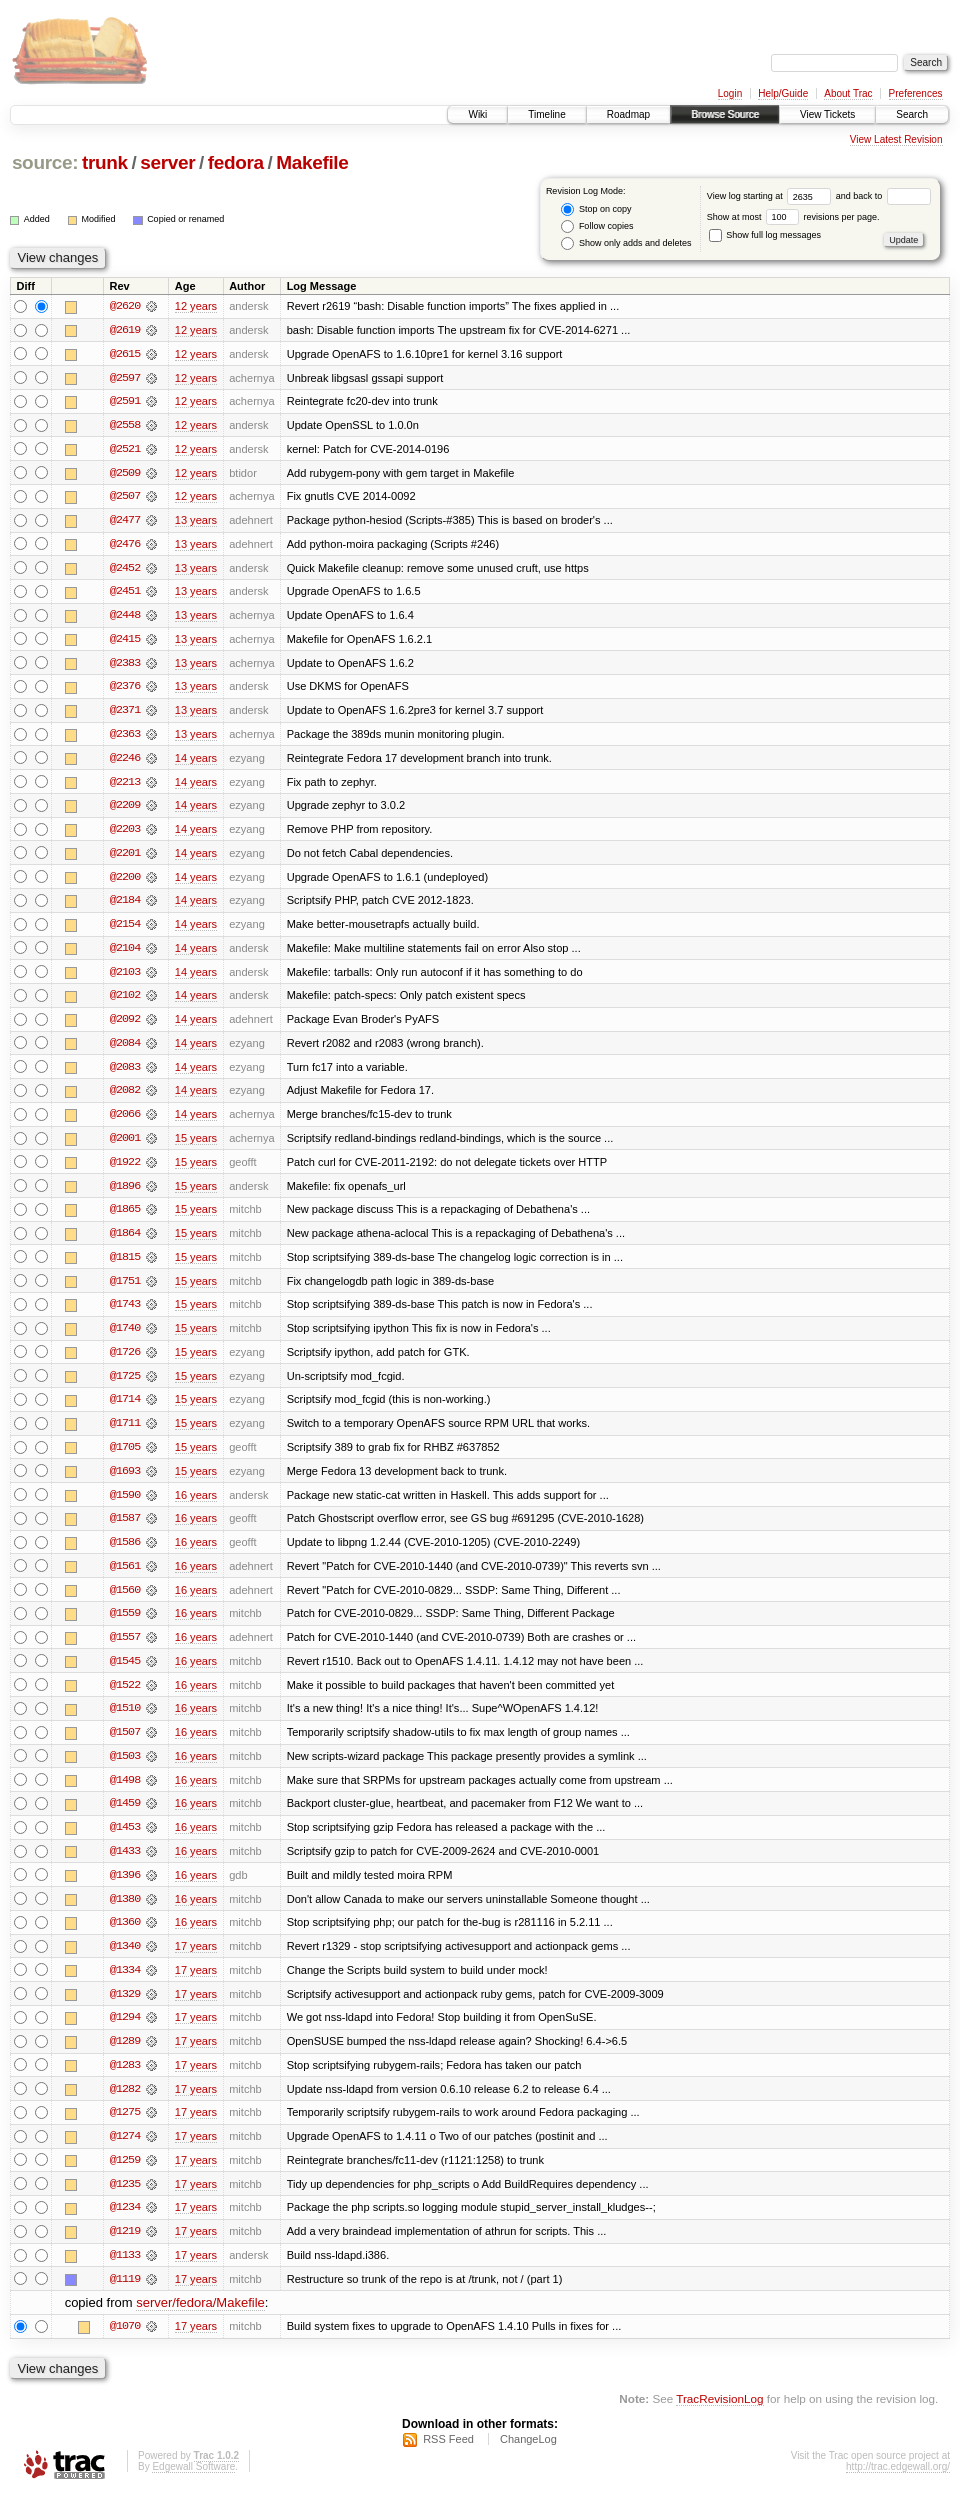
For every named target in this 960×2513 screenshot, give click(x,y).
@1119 (125, 2298)
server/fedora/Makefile (200, 2322)
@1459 (125, 1818)
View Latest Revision (896, 139)
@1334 (125, 1986)
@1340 (125, 1962)
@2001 (125, 1146)
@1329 (125, 2010)
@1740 (125, 1338)
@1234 (125, 2226)
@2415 (125, 642)
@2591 (125, 402)
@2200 (125, 882)
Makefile (312, 162)
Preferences (916, 93)
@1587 (125, 1530)
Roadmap (628, 114)
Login (730, 93)
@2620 (125, 306)
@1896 (125, 1194)
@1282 (125, 2106)
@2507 (125, 498)
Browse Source (725, 114)
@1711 (125, 1434)
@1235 (125, 2202)
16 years (196, 1506)
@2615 (125, 354)
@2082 (125, 1098)
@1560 (125, 1602)
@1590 (125, 1506)
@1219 (125, 2250)
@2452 (125, 570)
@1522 (125, 1698)
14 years (196, 762)
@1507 (125, 1746)
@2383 (125, 666)
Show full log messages (765, 235)
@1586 (125, 1554)
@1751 (125, 1290)
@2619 (125, 330)
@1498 (125, 1794)
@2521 (125, 450)
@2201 (125, 858)
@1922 (125, 1170)
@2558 (125, 426)
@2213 (125, 786)
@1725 (125, 1386)
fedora (236, 162)
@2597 (125, 378)
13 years (196, 522)
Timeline (546, 114)
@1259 (125, 2178)
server (167, 162)
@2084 (125, 1050)
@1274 (125, 2154)
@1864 (125, 1242)
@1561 (125, 1578)
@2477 (125, 522)
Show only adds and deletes (626, 243)
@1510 (125, 1722)
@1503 (125, 1770)
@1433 (125, 1866)
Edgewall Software (193, 2486)
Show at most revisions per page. (793, 217)
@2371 (125, 714)
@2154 (125, 930)
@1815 (125, 1266)
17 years (196, 1962)
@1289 (125, 2058)
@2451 (125, 594)
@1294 (125, 2034)
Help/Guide (783, 93)
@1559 (125, 1626)
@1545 (125, 1674)
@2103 (125, 978)
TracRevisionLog (719, 2418)
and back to (883, 196)
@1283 (125, 2082)
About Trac (848, 93)
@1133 (125, 2274)
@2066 (125, 1122)
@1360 (125, 1938)
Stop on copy (596, 209)
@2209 (125, 810)
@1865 (125, 1218)
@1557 (125, 1650)
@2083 (125, 1074)
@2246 (125, 762)
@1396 (125, 1890)
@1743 (125, 1314)
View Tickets (827, 114)
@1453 (125, 1842)
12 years (196, 306)
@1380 (125, 1914)
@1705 (125, 1458)
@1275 (125, 2130)
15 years (196, 1146)
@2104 (125, 954)
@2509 (125, 474)
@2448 (125, 618)
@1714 (125, 1410)
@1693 (125, 1482)
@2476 (125, 546)
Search (912, 114)
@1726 (125, 1362)
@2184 (125, 906)
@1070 (125, 2346)
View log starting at (771, 196)
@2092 (125, 1026)
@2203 (125, 834)
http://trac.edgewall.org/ (898, 2486)
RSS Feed (448, 2459)
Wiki (477, 114)
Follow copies (597, 226)
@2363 (125, 738)
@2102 (125, 1002)
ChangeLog (528, 2459)
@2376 (125, 690)
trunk (105, 162)
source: (45, 162)
